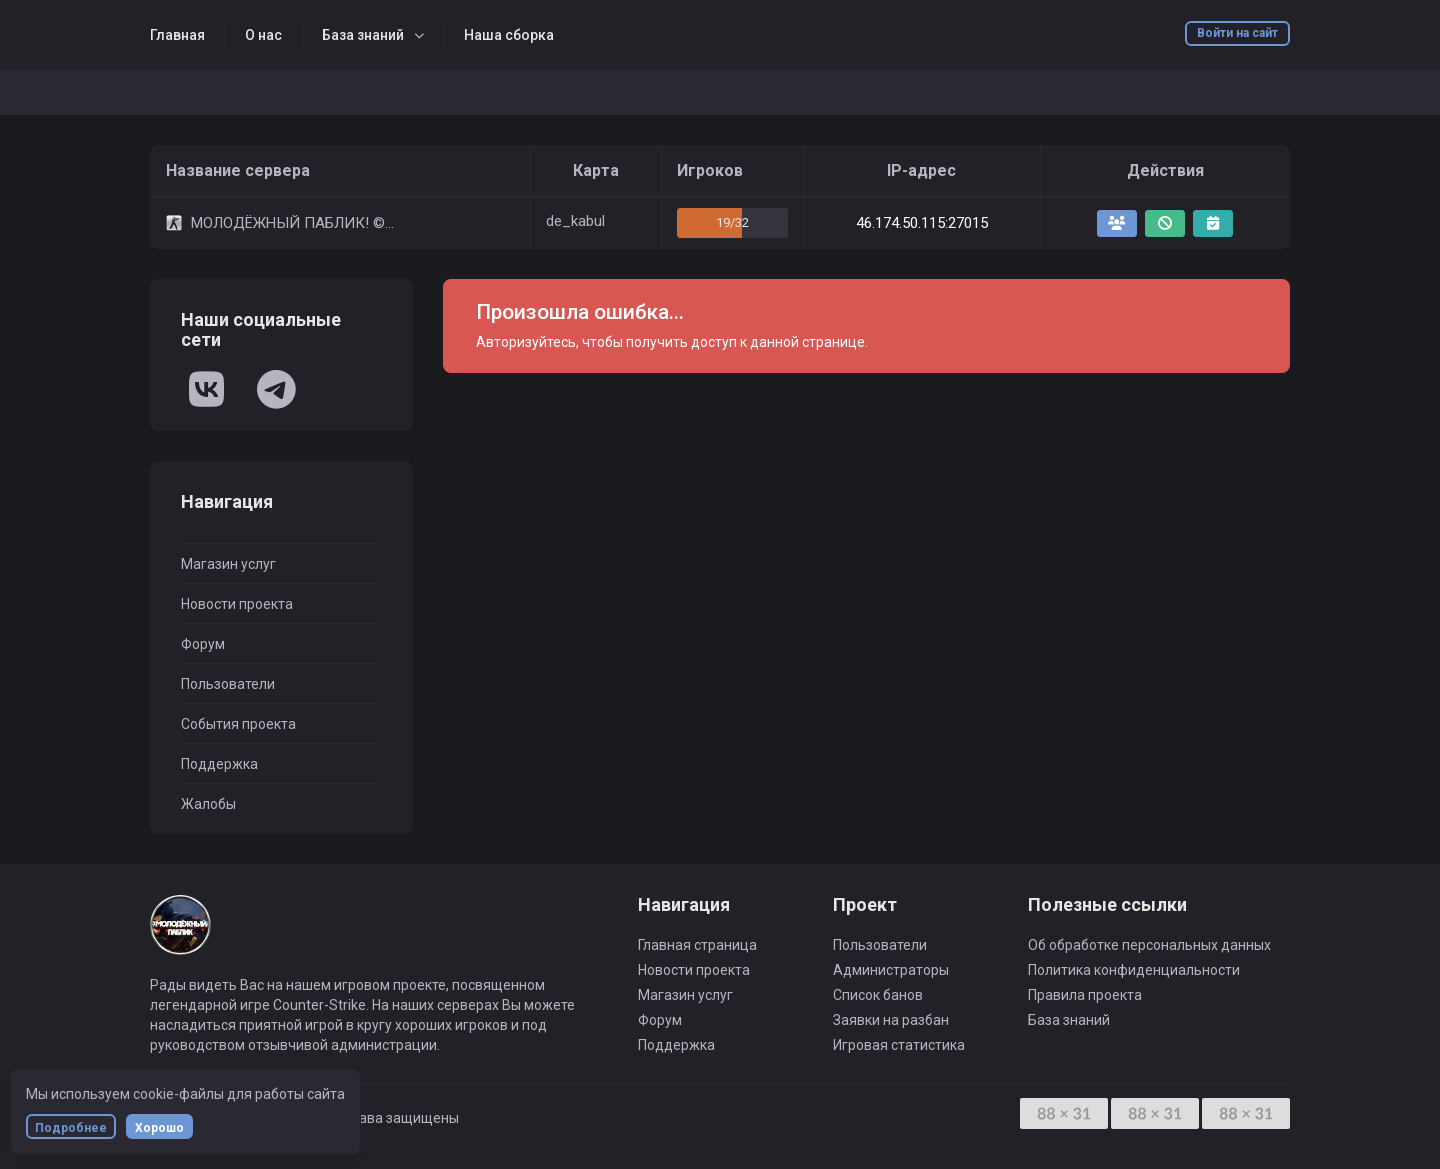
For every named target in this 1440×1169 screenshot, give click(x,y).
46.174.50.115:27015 (922, 223)
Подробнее (71, 1128)
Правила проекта (1085, 995)
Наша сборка (509, 35)
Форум (203, 644)
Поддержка (219, 764)
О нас (263, 35)
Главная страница (697, 945)
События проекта (238, 724)
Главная (177, 35)
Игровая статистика (899, 1045)
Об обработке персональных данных (1149, 945)
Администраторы (891, 970)
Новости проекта (237, 604)
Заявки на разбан (891, 1020)
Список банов (878, 995)
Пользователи (228, 684)
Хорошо (159, 1128)
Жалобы (208, 804)
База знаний (363, 35)
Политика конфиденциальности (1134, 970)
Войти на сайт (1237, 33)
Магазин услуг (228, 564)
